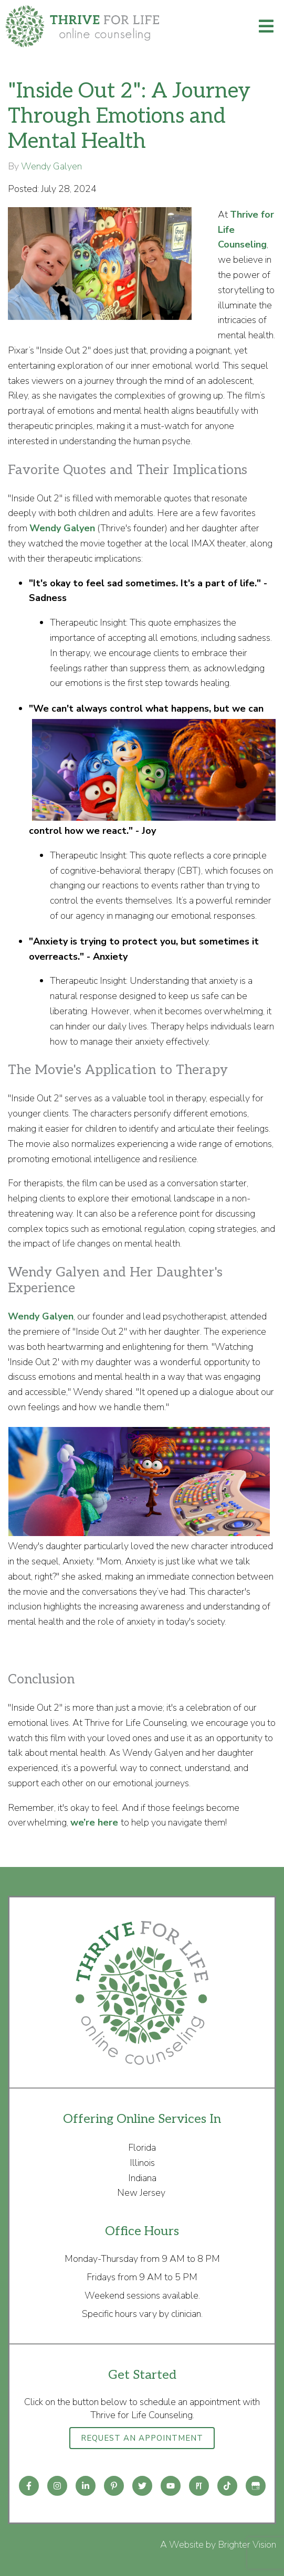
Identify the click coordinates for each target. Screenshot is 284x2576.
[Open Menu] (266, 26)
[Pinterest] (114, 2486)
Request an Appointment (142, 2438)
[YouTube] (171, 2486)
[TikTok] (227, 2486)
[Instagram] (57, 2486)
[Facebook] (29, 2486)
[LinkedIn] (86, 2486)
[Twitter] (142, 2486)
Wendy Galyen (51, 166)
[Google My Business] (256, 2486)
